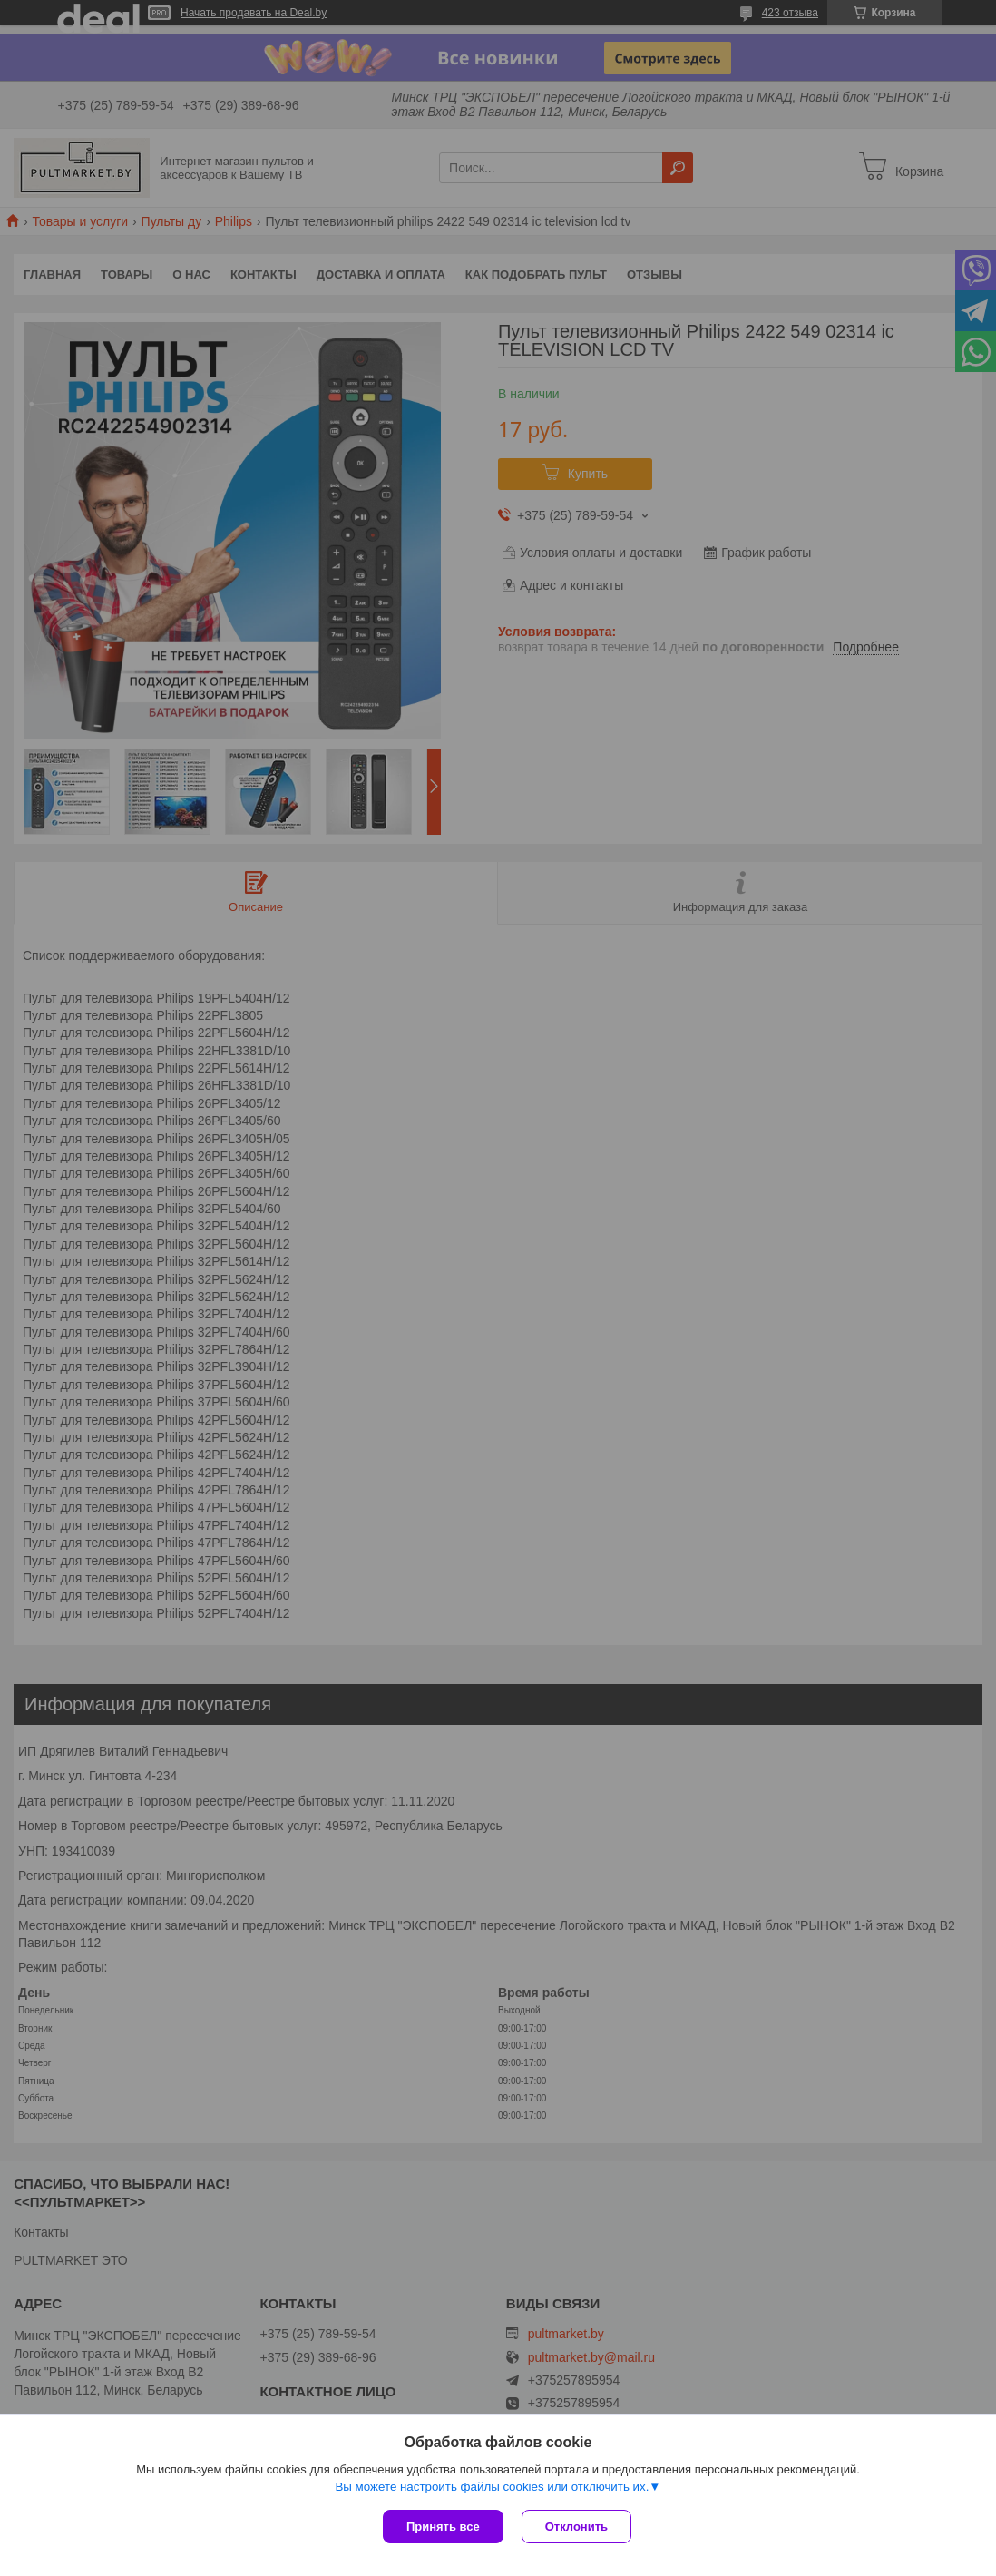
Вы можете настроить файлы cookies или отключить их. (492, 2486)
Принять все (443, 2526)
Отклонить (576, 2526)
